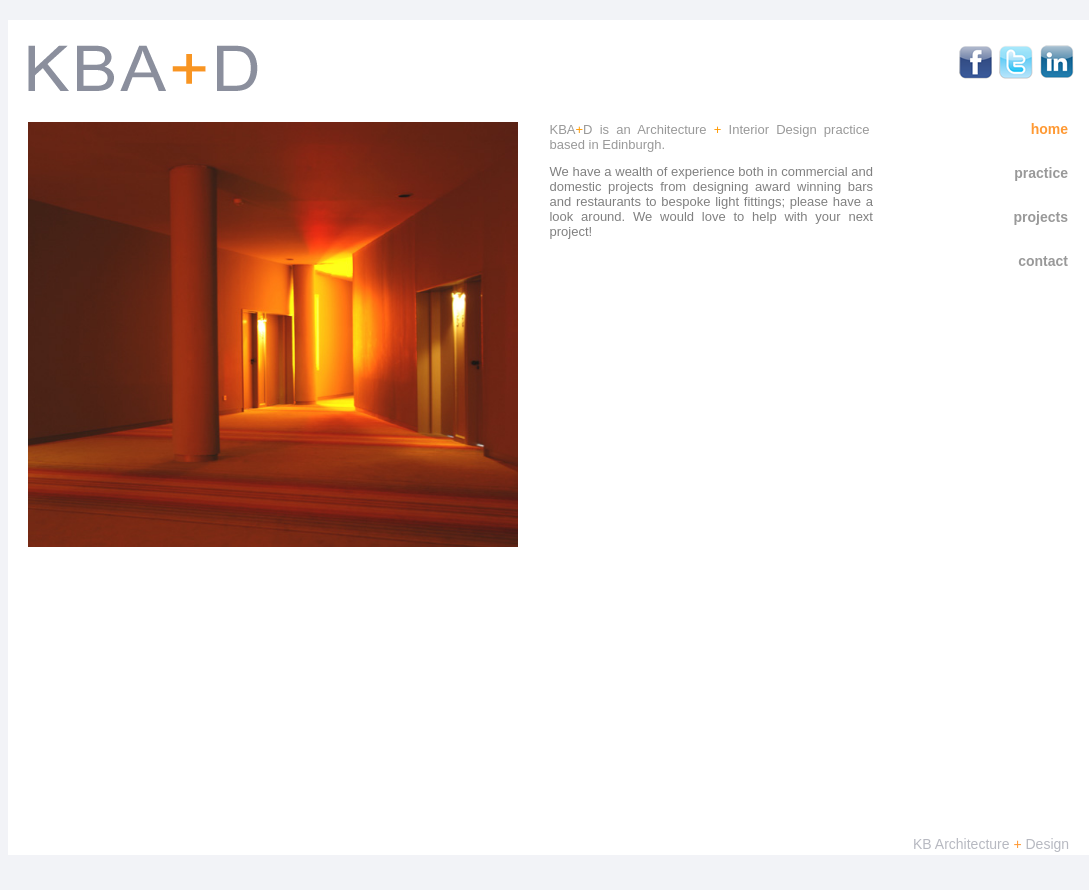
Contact (1043, 261)
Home (1049, 129)
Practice (1041, 173)
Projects (1041, 217)
